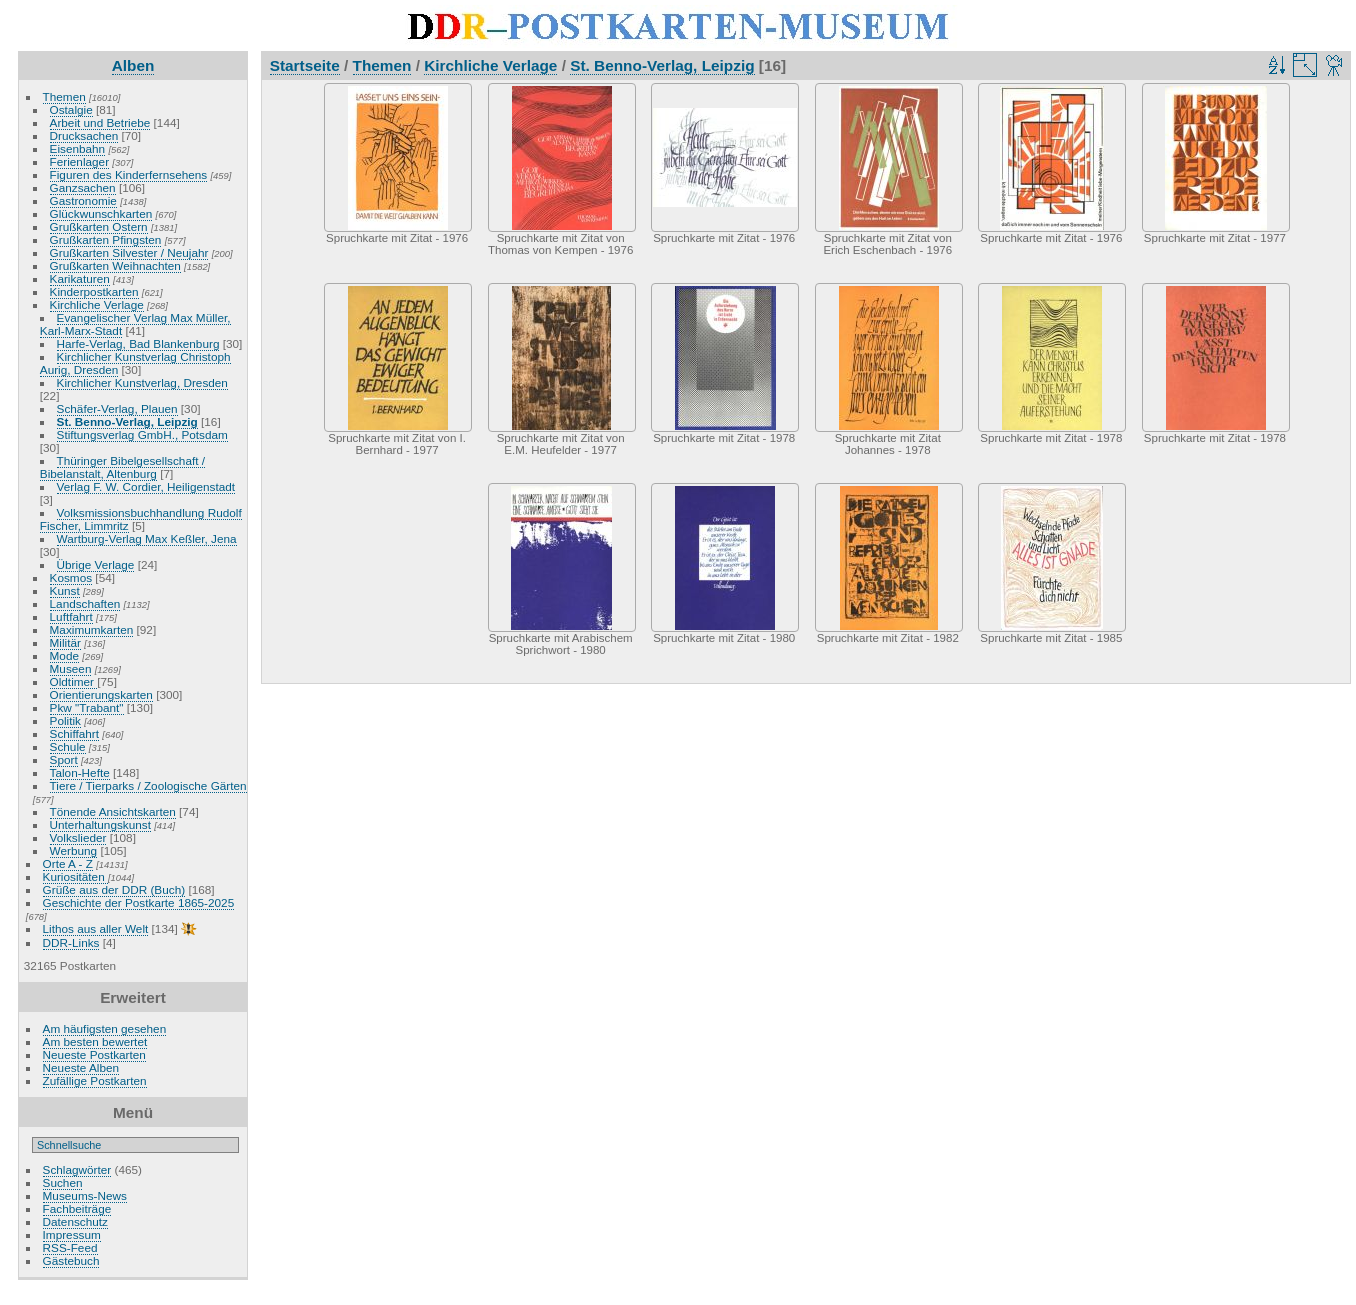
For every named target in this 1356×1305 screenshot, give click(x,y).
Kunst (65, 590)
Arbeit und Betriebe (100, 122)
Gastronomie (83, 200)
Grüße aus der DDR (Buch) (114, 889)
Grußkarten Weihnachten (115, 265)
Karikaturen (80, 278)
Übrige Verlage (96, 564)
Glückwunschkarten (101, 213)
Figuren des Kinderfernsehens (129, 174)
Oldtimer (74, 681)
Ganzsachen (83, 187)
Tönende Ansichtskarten (113, 811)
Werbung (74, 850)
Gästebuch (71, 1260)
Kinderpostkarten (94, 291)
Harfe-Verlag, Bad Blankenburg (138, 343)
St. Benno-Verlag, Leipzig (127, 421)
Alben (133, 65)
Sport (64, 759)
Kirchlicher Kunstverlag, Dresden (142, 382)
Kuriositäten (75, 876)
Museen (71, 668)
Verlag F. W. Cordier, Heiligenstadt (146, 486)
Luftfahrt (71, 616)
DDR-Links (71, 942)
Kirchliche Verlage (97, 304)
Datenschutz (75, 1221)
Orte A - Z (68, 863)
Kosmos (71, 577)
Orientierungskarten (101, 694)
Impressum (72, 1234)
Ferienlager (80, 161)
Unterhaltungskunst (100, 824)
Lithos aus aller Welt (96, 928)
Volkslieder (78, 837)
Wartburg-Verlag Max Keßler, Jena (147, 538)
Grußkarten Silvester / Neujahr (129, 252)
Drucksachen (84, 135)
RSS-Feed (70, 1247)
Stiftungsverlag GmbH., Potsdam (142, 434)
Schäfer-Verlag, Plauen (117, 408)
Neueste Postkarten (94, 1054)
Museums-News (85, 1195)
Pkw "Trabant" (87, 707)
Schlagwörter (77, 1169)
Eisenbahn (78, 148)
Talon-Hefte (80, 772)
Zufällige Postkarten (95, 1080)
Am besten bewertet (95, 1041)
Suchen (63, 1182)
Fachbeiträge (77, 1208)
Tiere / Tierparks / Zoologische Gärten (148, 785)
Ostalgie (71, 109)
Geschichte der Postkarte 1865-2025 (139, 902)
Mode (64, 655)
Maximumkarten (92, 629)
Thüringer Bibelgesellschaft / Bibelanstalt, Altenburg (122, 467)
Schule (68, 746)
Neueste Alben (81, 1067)
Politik (65, 720)
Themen (64, 96)
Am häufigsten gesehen (105, 1028)
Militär (65, 642)
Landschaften (85, 603)
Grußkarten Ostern (99, 226)
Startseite (305, 65)
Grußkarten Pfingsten (106, 239)
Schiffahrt (75, 733)
